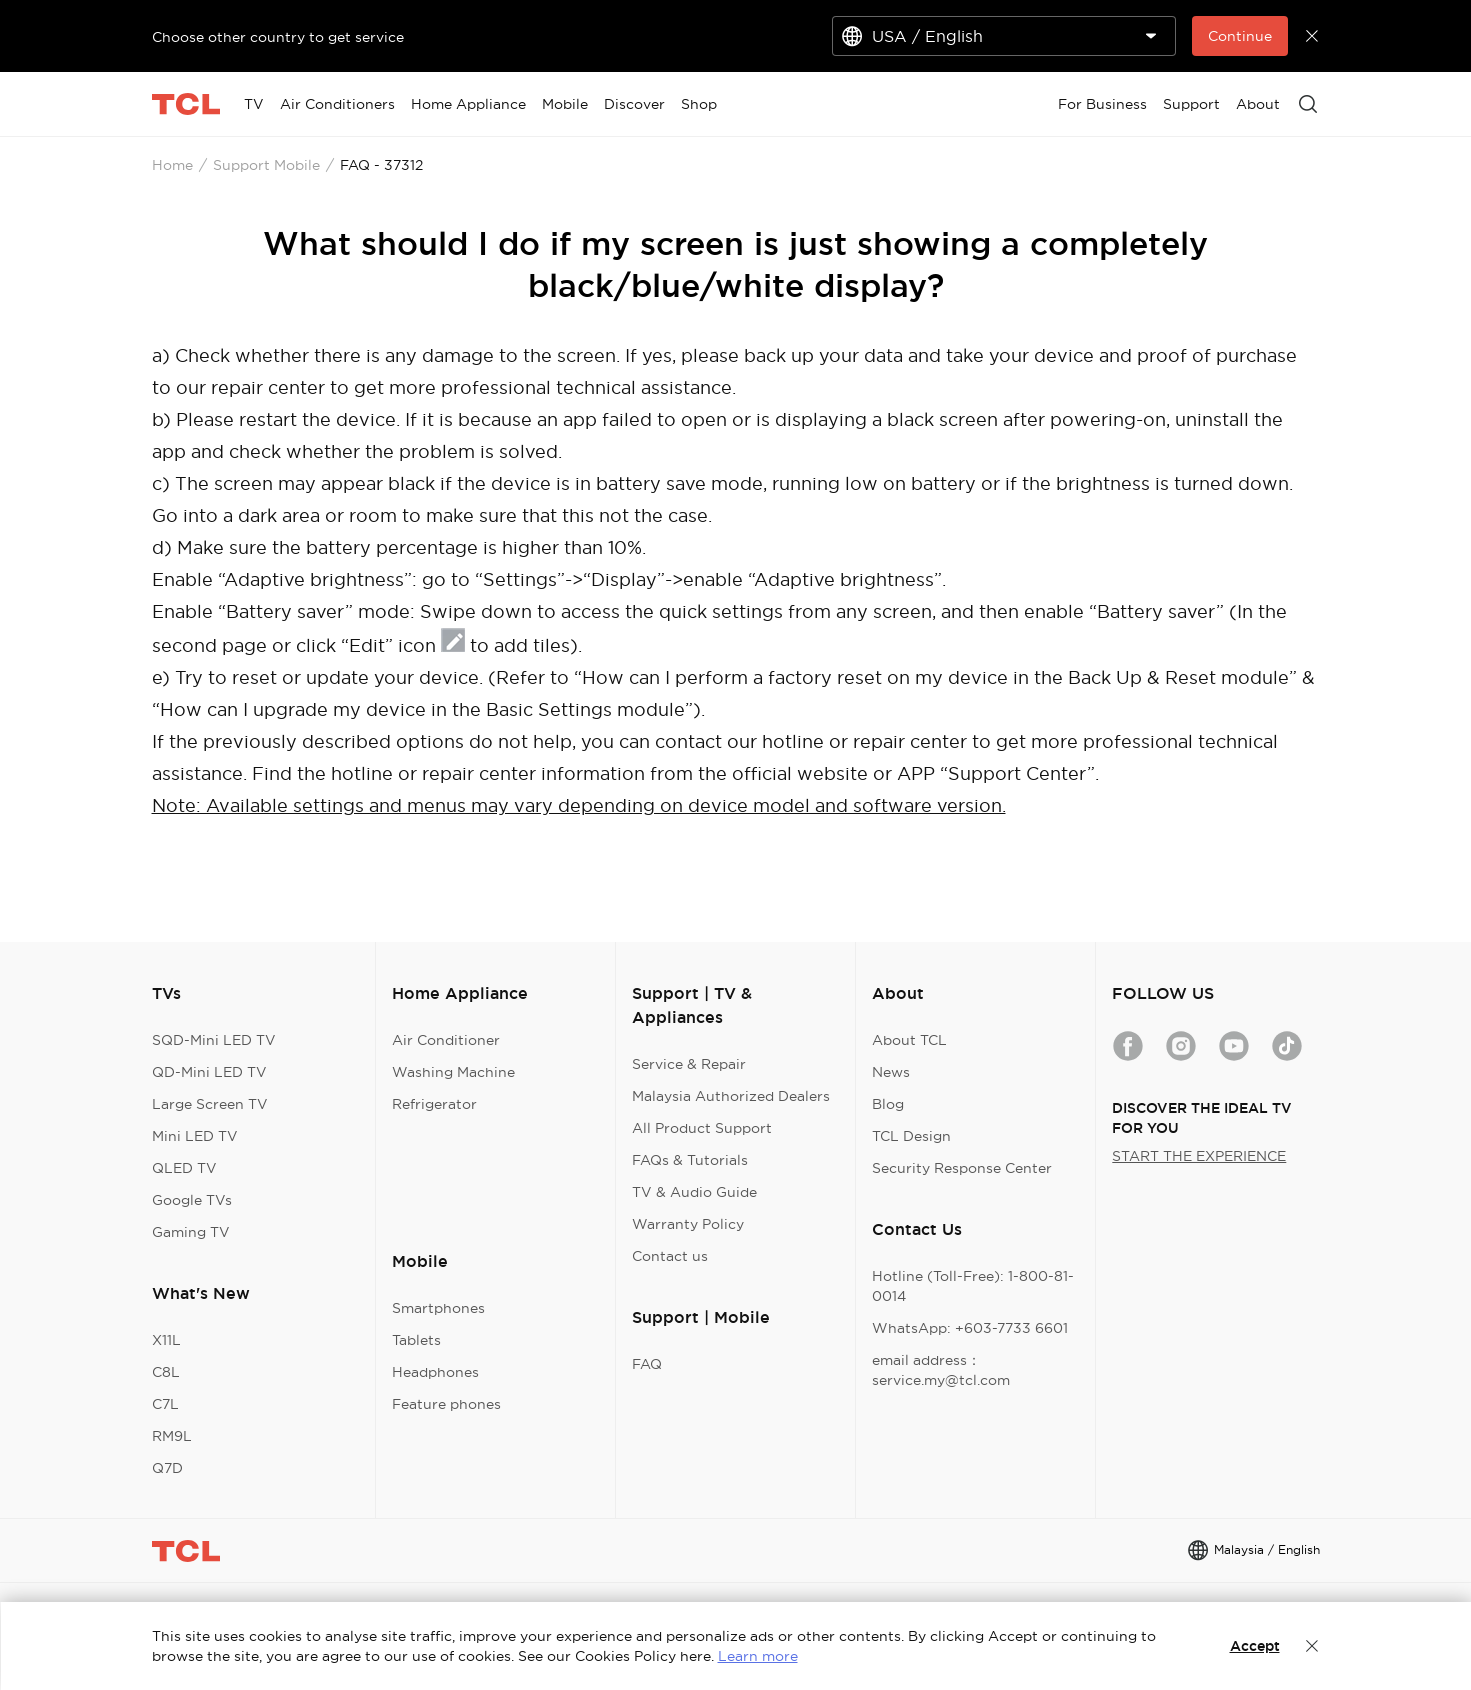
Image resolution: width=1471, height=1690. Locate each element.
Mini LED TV (195, 1136)
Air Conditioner (446, 1040)
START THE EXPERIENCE (1199, 1156)
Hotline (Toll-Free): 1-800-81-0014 (973, 1286)
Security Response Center (962, 1168)
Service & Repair (689, 1064)
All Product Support (702, 1128)
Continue (1240, 36)
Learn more (758, 1656)
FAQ (647, 1364)
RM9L (172, 1436)
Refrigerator (434, 1104)
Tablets (416, 1340)
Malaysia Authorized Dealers (731, 1096)
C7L (165, 1404)
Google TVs (192, 1200)
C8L (166, 1372)
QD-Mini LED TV (209, 1072)
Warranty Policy (688, 1224)
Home (172, 165)
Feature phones (446, 1404)
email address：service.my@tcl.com (941, 1370)
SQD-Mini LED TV (214, 1040)
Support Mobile (266, 165)
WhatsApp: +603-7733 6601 (970, 1328)
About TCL (909, 1040)
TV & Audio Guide (694, 1192)
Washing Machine (453, 1072)
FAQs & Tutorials (690, 1160)
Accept (1255, 1646)
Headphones (435, 1372)
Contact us (670, 1256)
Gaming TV (191, 1232)
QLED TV (184, 1168)
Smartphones (438, 1308)
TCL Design (911, 1136)
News (891, 1072)
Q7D (167, 1468)
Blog (888, 1104)
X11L (166, 1340)
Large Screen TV (210, 1104)
